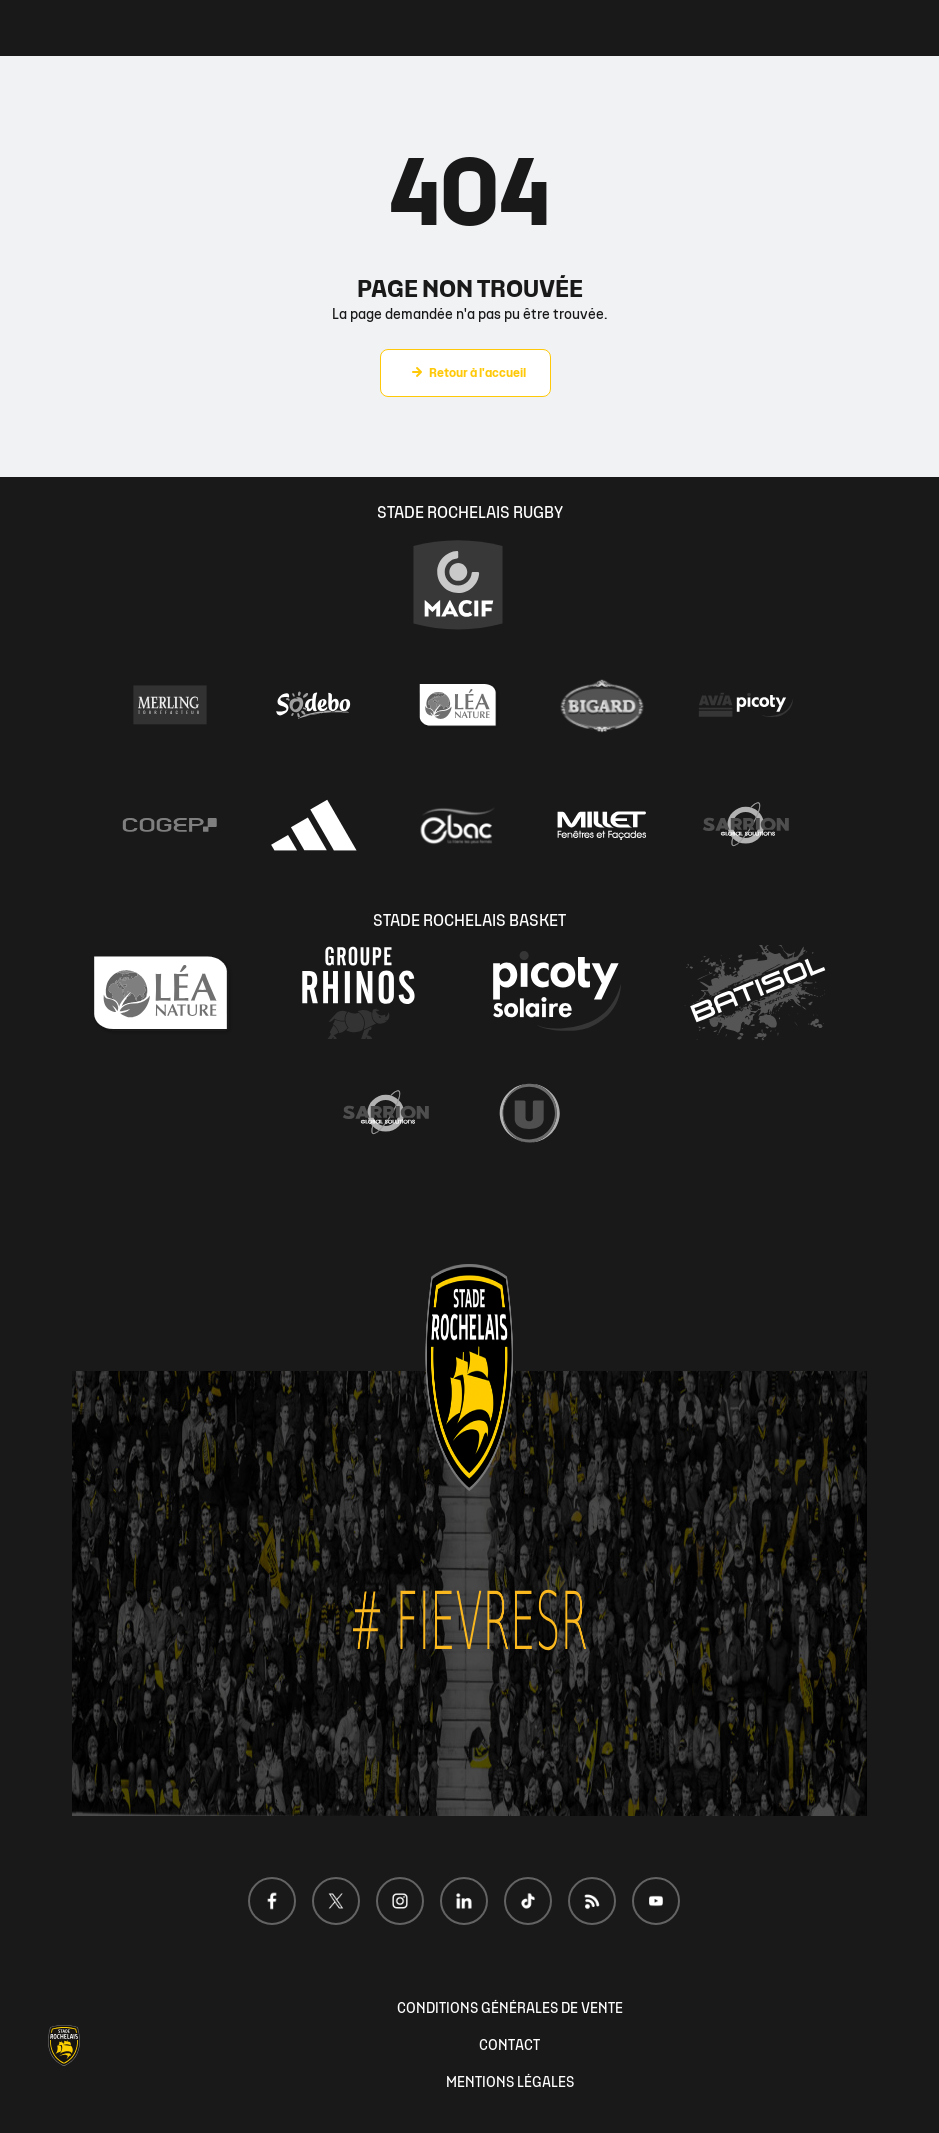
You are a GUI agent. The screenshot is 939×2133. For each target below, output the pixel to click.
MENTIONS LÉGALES (510, 2082)
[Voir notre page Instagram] (400, 1901)
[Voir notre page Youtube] (656, 1901)
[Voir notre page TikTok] (528, 1901)
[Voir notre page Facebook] (272, 1901)
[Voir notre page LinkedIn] (464, 1901)
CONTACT (509, 2045)
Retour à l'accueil (477, 373)
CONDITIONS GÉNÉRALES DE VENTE (510, 2008)
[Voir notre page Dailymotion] (592, 1901)
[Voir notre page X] (336, 1901)
